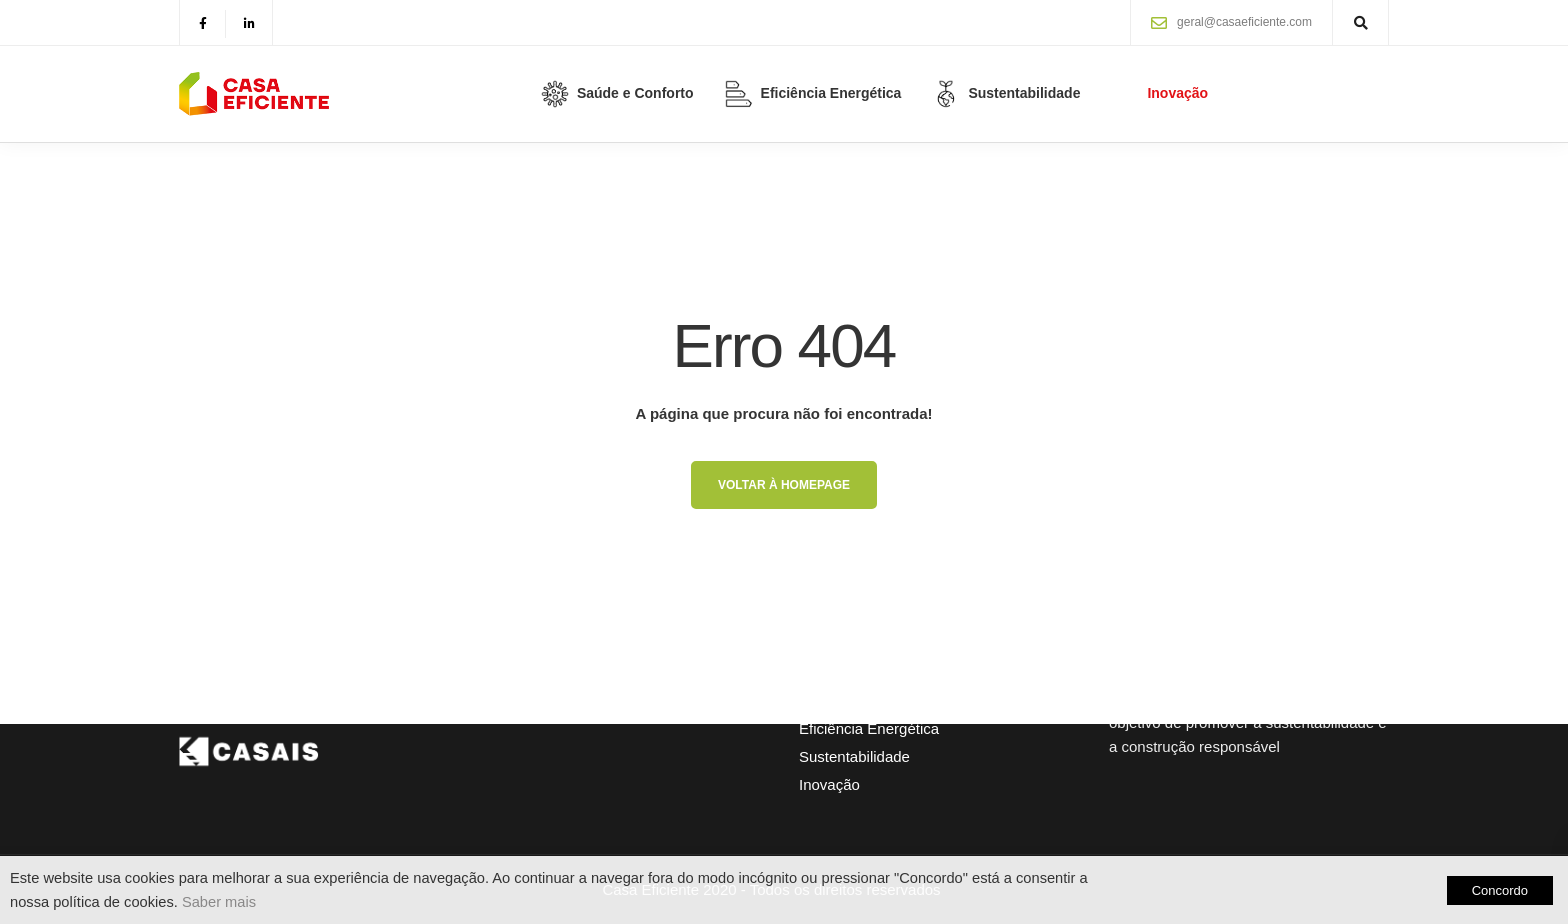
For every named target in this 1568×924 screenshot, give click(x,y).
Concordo (1500, 890)
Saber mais (219, 902)
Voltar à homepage (784, 485)
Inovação (829, 784)
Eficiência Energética (869, 728)
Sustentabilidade (854, 756)
